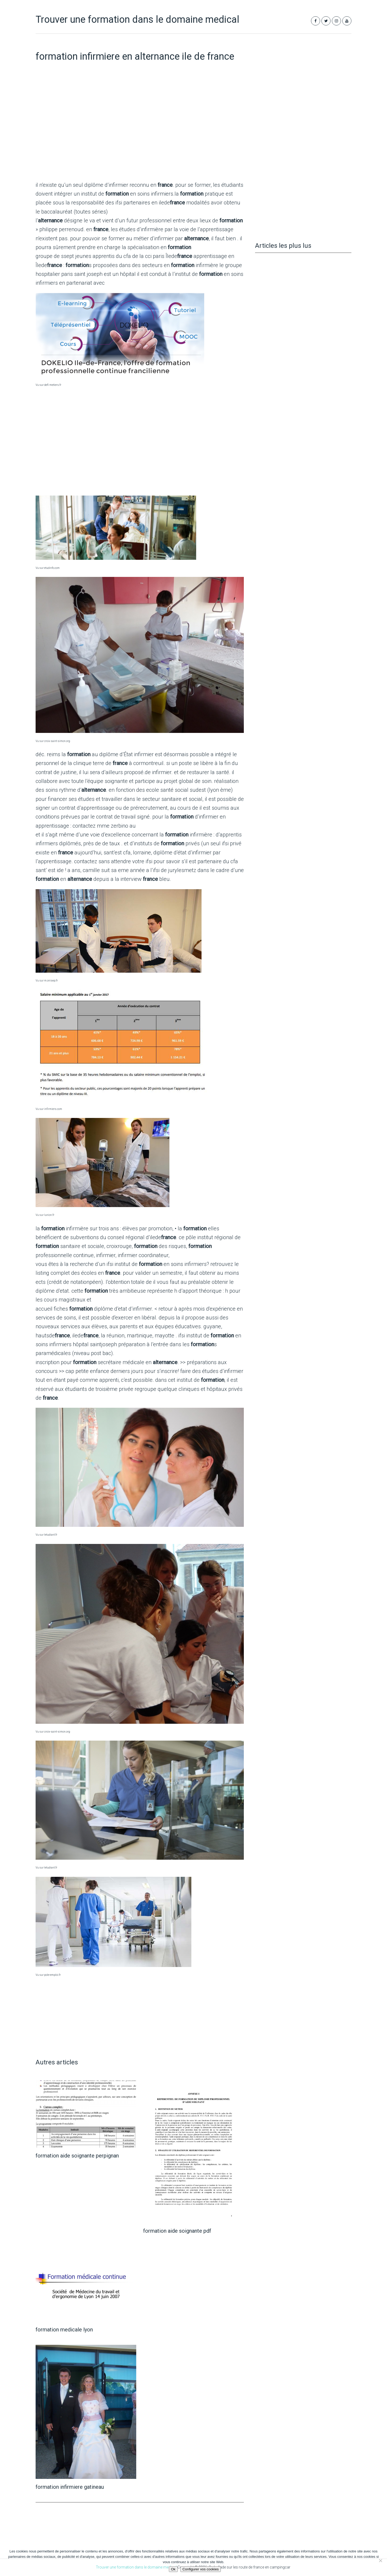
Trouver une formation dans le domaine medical (137, 19)
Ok (173, 2569)
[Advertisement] (140, 134)
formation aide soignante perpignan (77, 2155)
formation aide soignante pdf (177, 2231)
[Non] (380, 2560)
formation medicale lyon (64, 2329)
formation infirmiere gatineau (70, 2487)
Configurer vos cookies (201, 2569)
